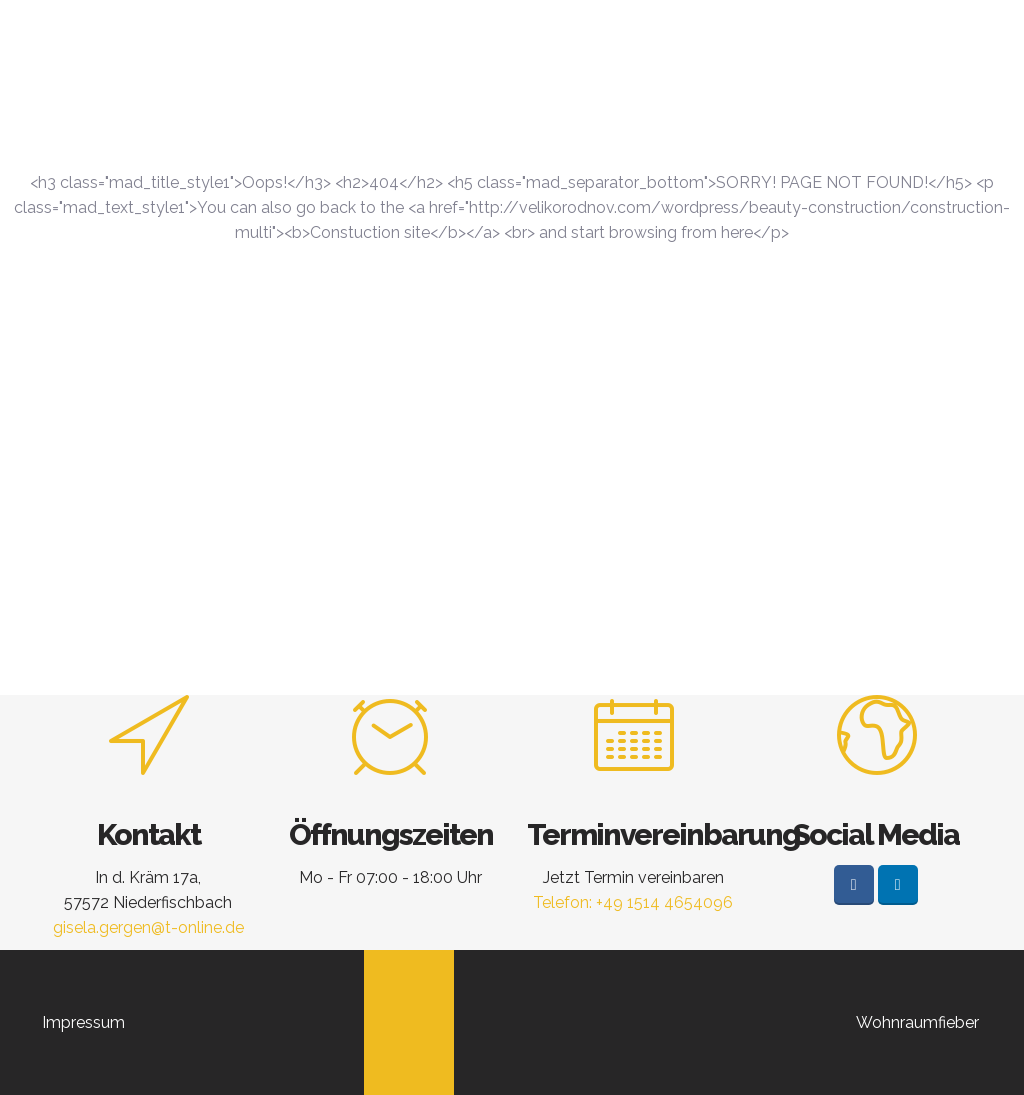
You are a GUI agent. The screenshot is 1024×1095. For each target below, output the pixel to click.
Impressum (83, 1022)
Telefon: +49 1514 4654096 (633, 902)
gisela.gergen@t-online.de (148, 927)
